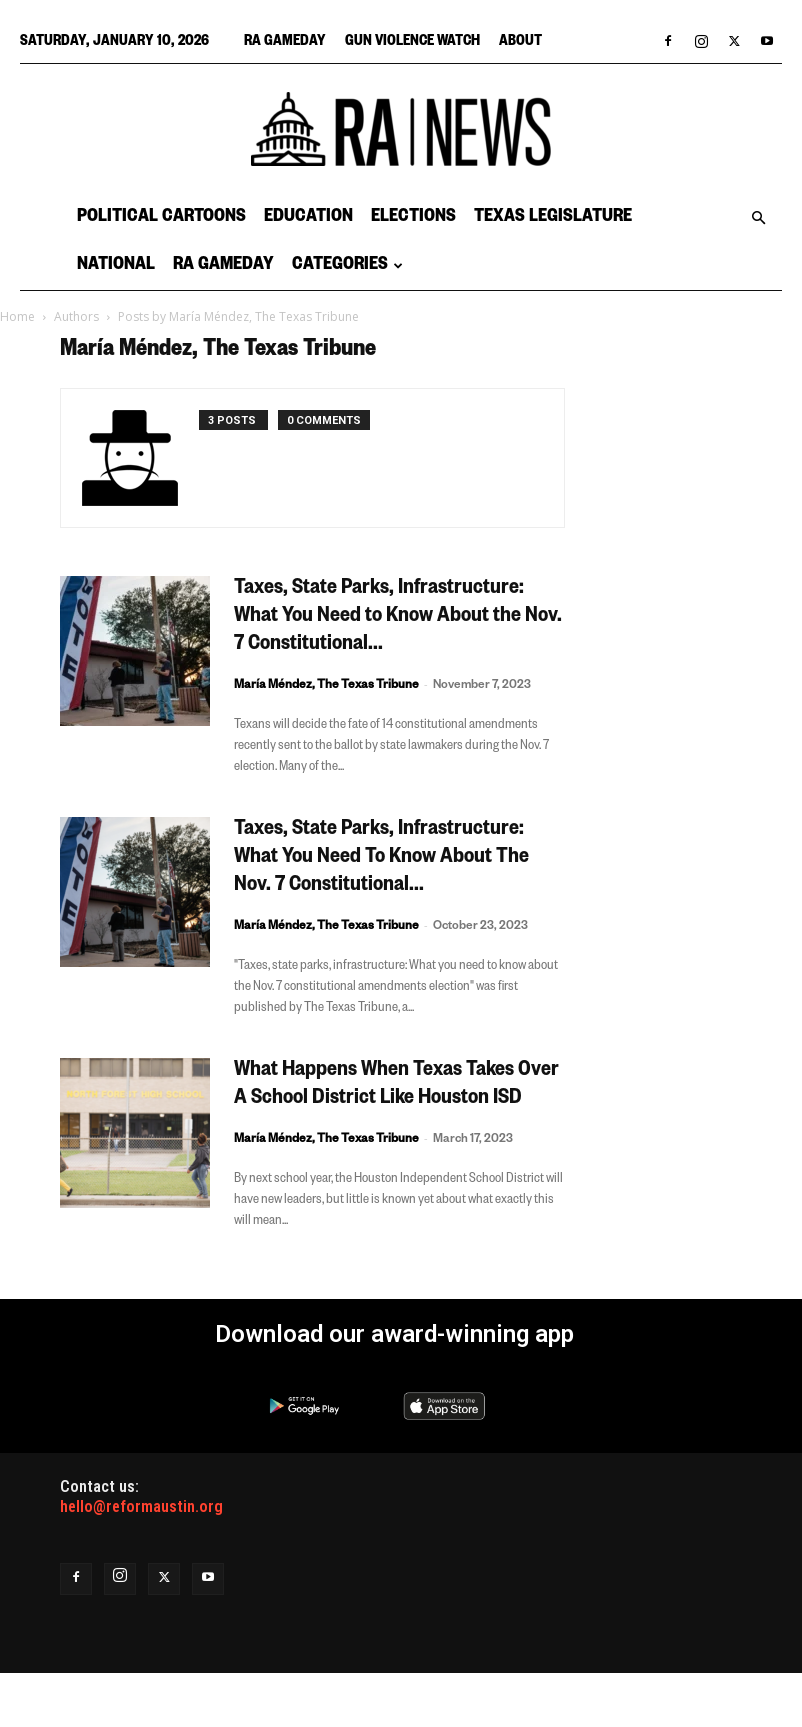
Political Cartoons (161, 218)
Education (308, 218)
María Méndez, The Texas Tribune (326, 686)
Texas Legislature (553, 218)
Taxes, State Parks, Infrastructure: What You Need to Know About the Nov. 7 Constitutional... (398, 618)
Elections (413, 218)
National (116, 266)
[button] (758, 218)
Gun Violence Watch (412, 43)
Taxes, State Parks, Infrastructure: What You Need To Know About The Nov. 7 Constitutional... (381, 859)
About (520, 43)
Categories (347, 266)
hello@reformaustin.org (141, 1506)
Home (17, 316)
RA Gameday (285, 43)
